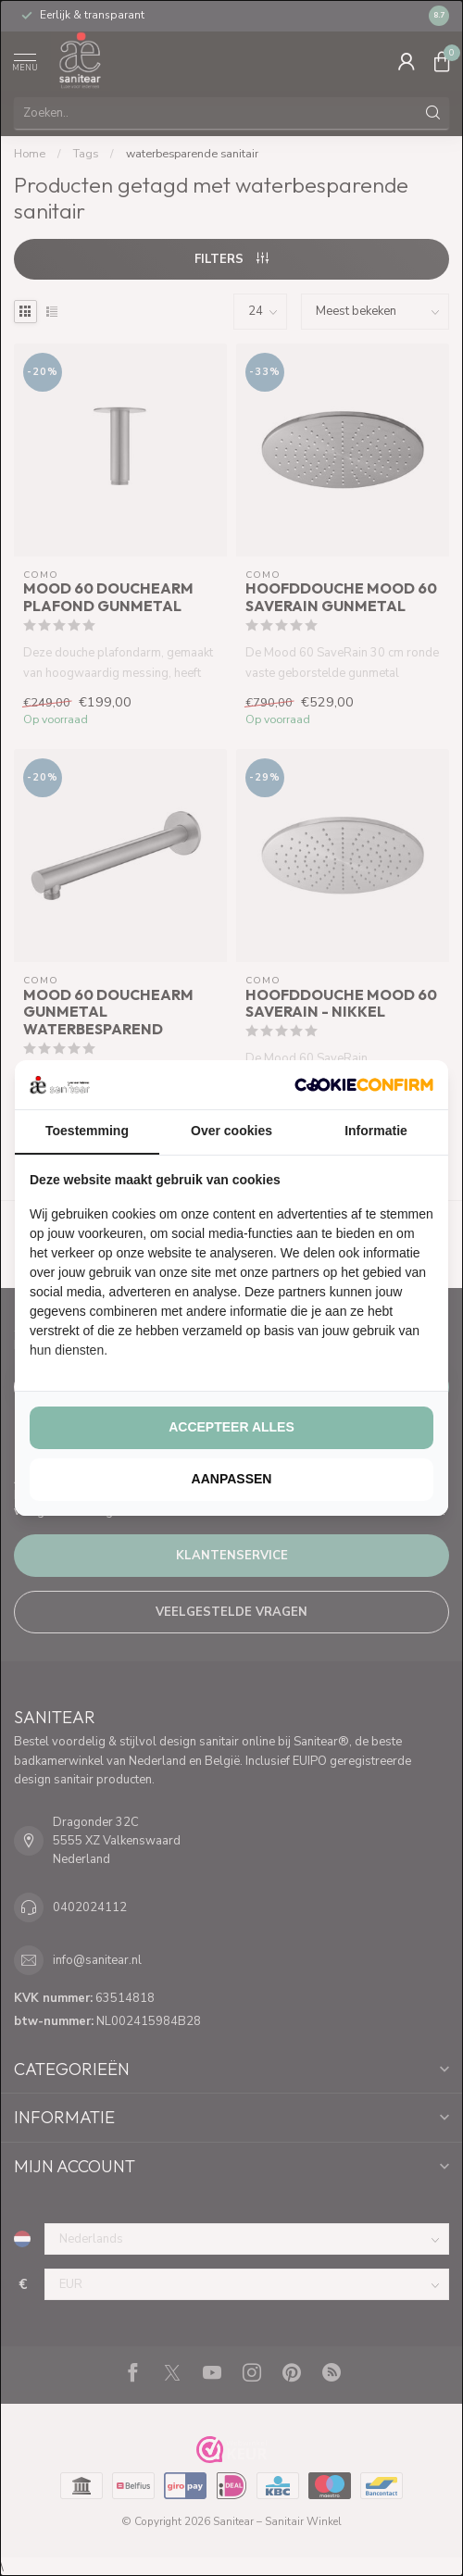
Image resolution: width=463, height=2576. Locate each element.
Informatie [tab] (375, 1130)
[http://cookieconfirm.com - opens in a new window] (363, 1084)
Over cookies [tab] (231, 1130)
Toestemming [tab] (87, 1130)
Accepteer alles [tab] (231, 1426)
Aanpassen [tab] (232, 1478)
